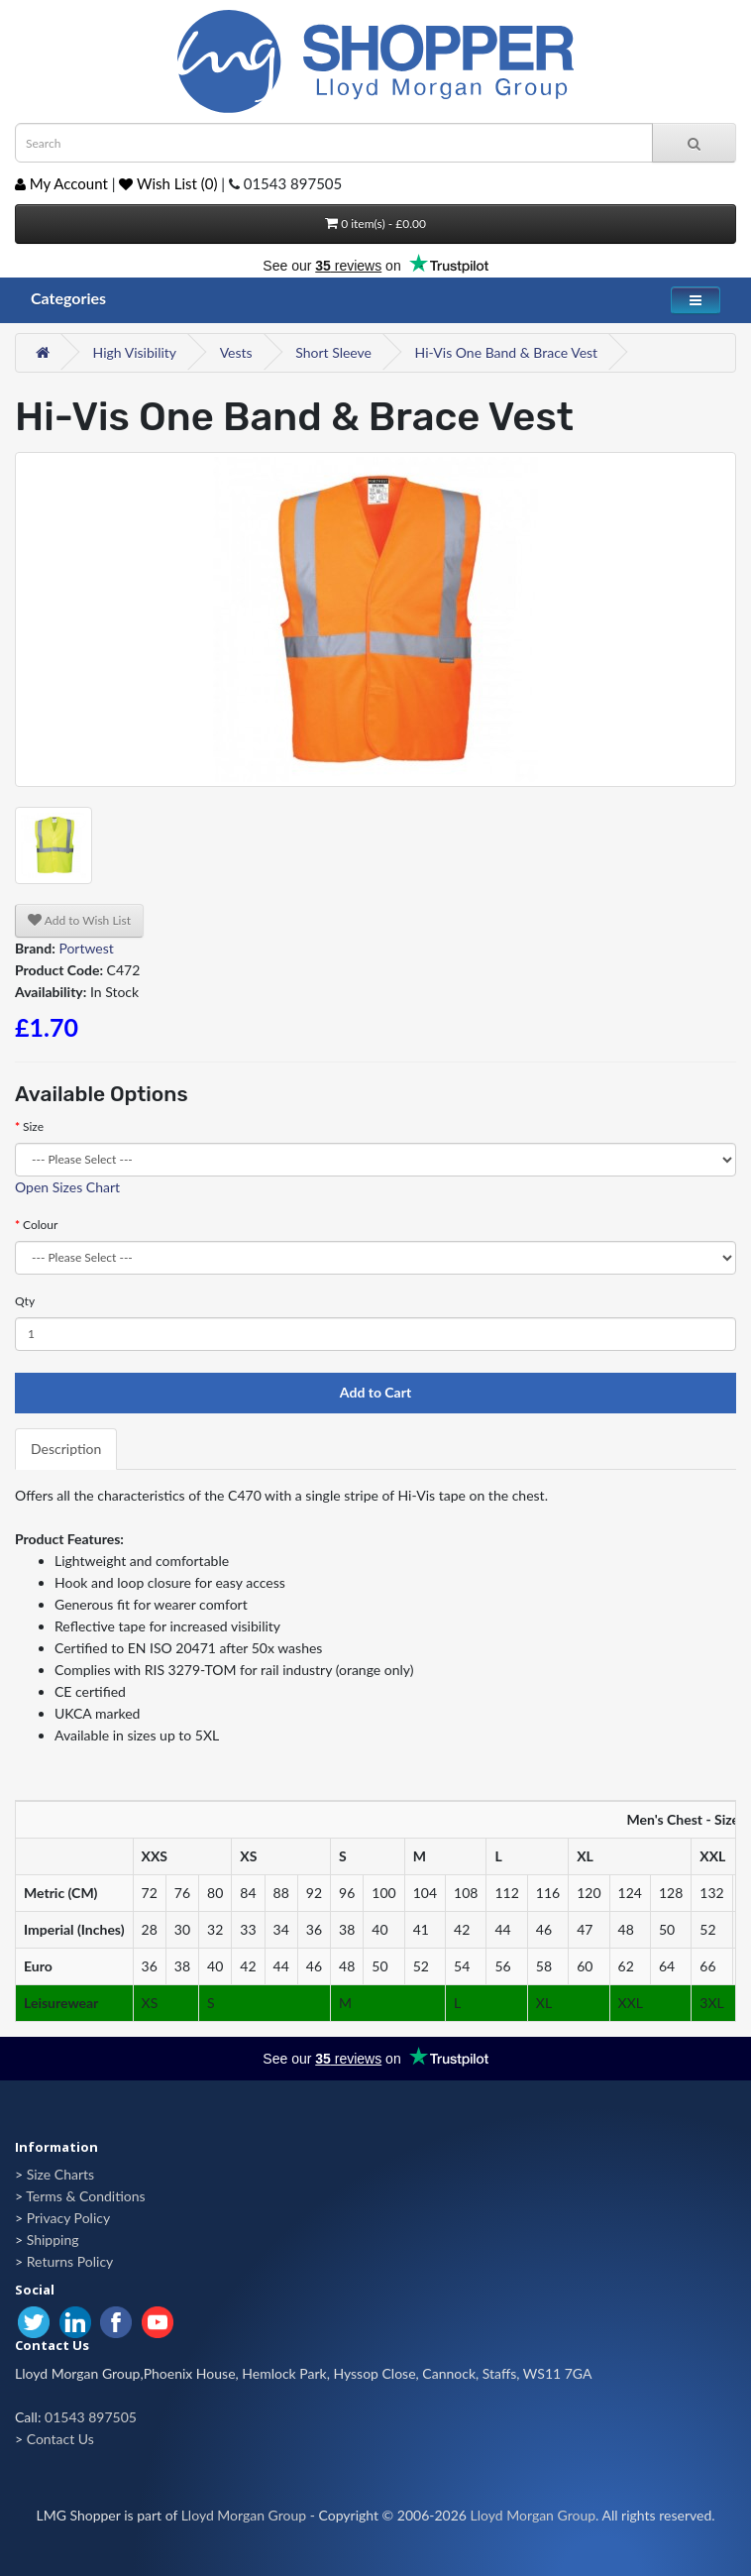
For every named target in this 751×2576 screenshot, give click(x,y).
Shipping (53, 2239)
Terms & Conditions (85, 2195)
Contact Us (60, 2438)
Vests (236, 352)
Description (66, 1448)
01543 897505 (91, 2416)
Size (33, 1126)
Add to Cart (375, 1392)
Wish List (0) (168, 183)
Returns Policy (70, 2261)
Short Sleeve (333, 352)
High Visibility (134, 352)
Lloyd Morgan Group (243, 2515)
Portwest (85, 948)
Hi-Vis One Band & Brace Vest (506, 352)
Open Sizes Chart (67, 1186)
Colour (40, 1224)
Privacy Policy (68, 2217)
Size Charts (60, 2174)
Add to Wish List (79, 920)
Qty (25, 1300)
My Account (61, 183)
